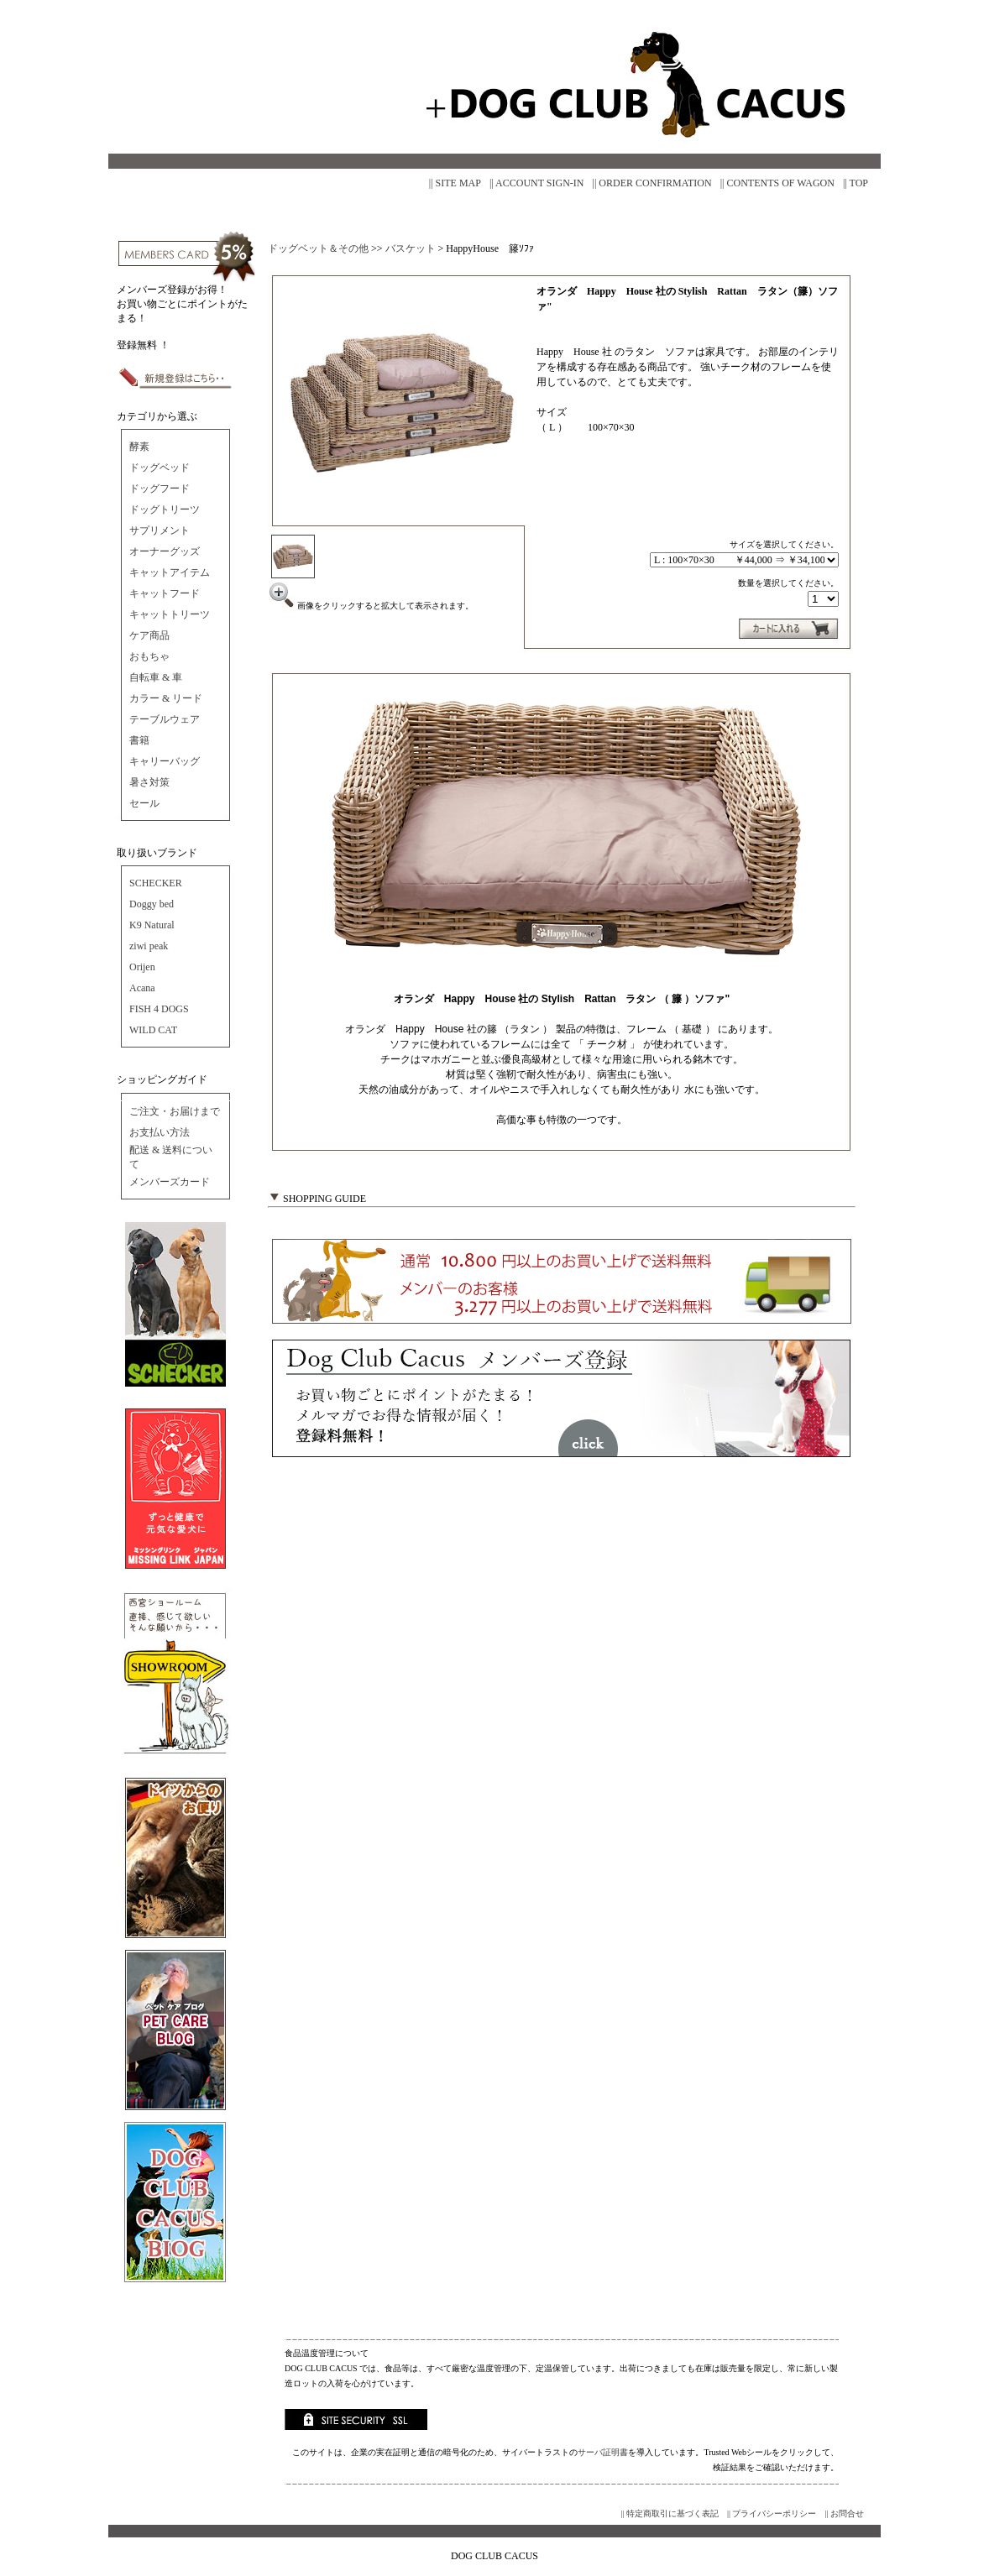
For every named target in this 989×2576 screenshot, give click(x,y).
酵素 (139, 446)
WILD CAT (153, 1030)
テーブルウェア (164, 719)
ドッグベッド (159, 467)
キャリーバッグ (164, 761)
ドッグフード (159, 488)
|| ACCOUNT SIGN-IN (536, 183)
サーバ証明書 (603, 2452)
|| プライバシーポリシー (772, 2513)
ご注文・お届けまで (174, 1111)
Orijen (142, 967)
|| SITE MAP (455, 183)
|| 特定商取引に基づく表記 (669, 2513)
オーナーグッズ (164, 551)
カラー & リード (165, 698)
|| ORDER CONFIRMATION (652, 183)
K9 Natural (152, 925)
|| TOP (855, 183)
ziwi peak (148, 946)
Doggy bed (151, 904)
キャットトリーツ (169, 614)
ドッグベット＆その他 (318, 248)
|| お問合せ (844, 2513)
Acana (142, 988)
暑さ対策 (149, 782)
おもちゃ (149, 656)
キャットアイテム (169, 572)
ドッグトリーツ (164, 509)
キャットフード (164, 593)
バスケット (410, 248)
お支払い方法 (159, 1132)
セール (144, 803)
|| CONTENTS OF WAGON (777, 183)
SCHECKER (155, 883)
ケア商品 (149, 635)
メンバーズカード (169, 1182)
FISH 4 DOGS (159, 1009)
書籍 (139, 740)
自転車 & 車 (155, 677)
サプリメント (159, 530)
